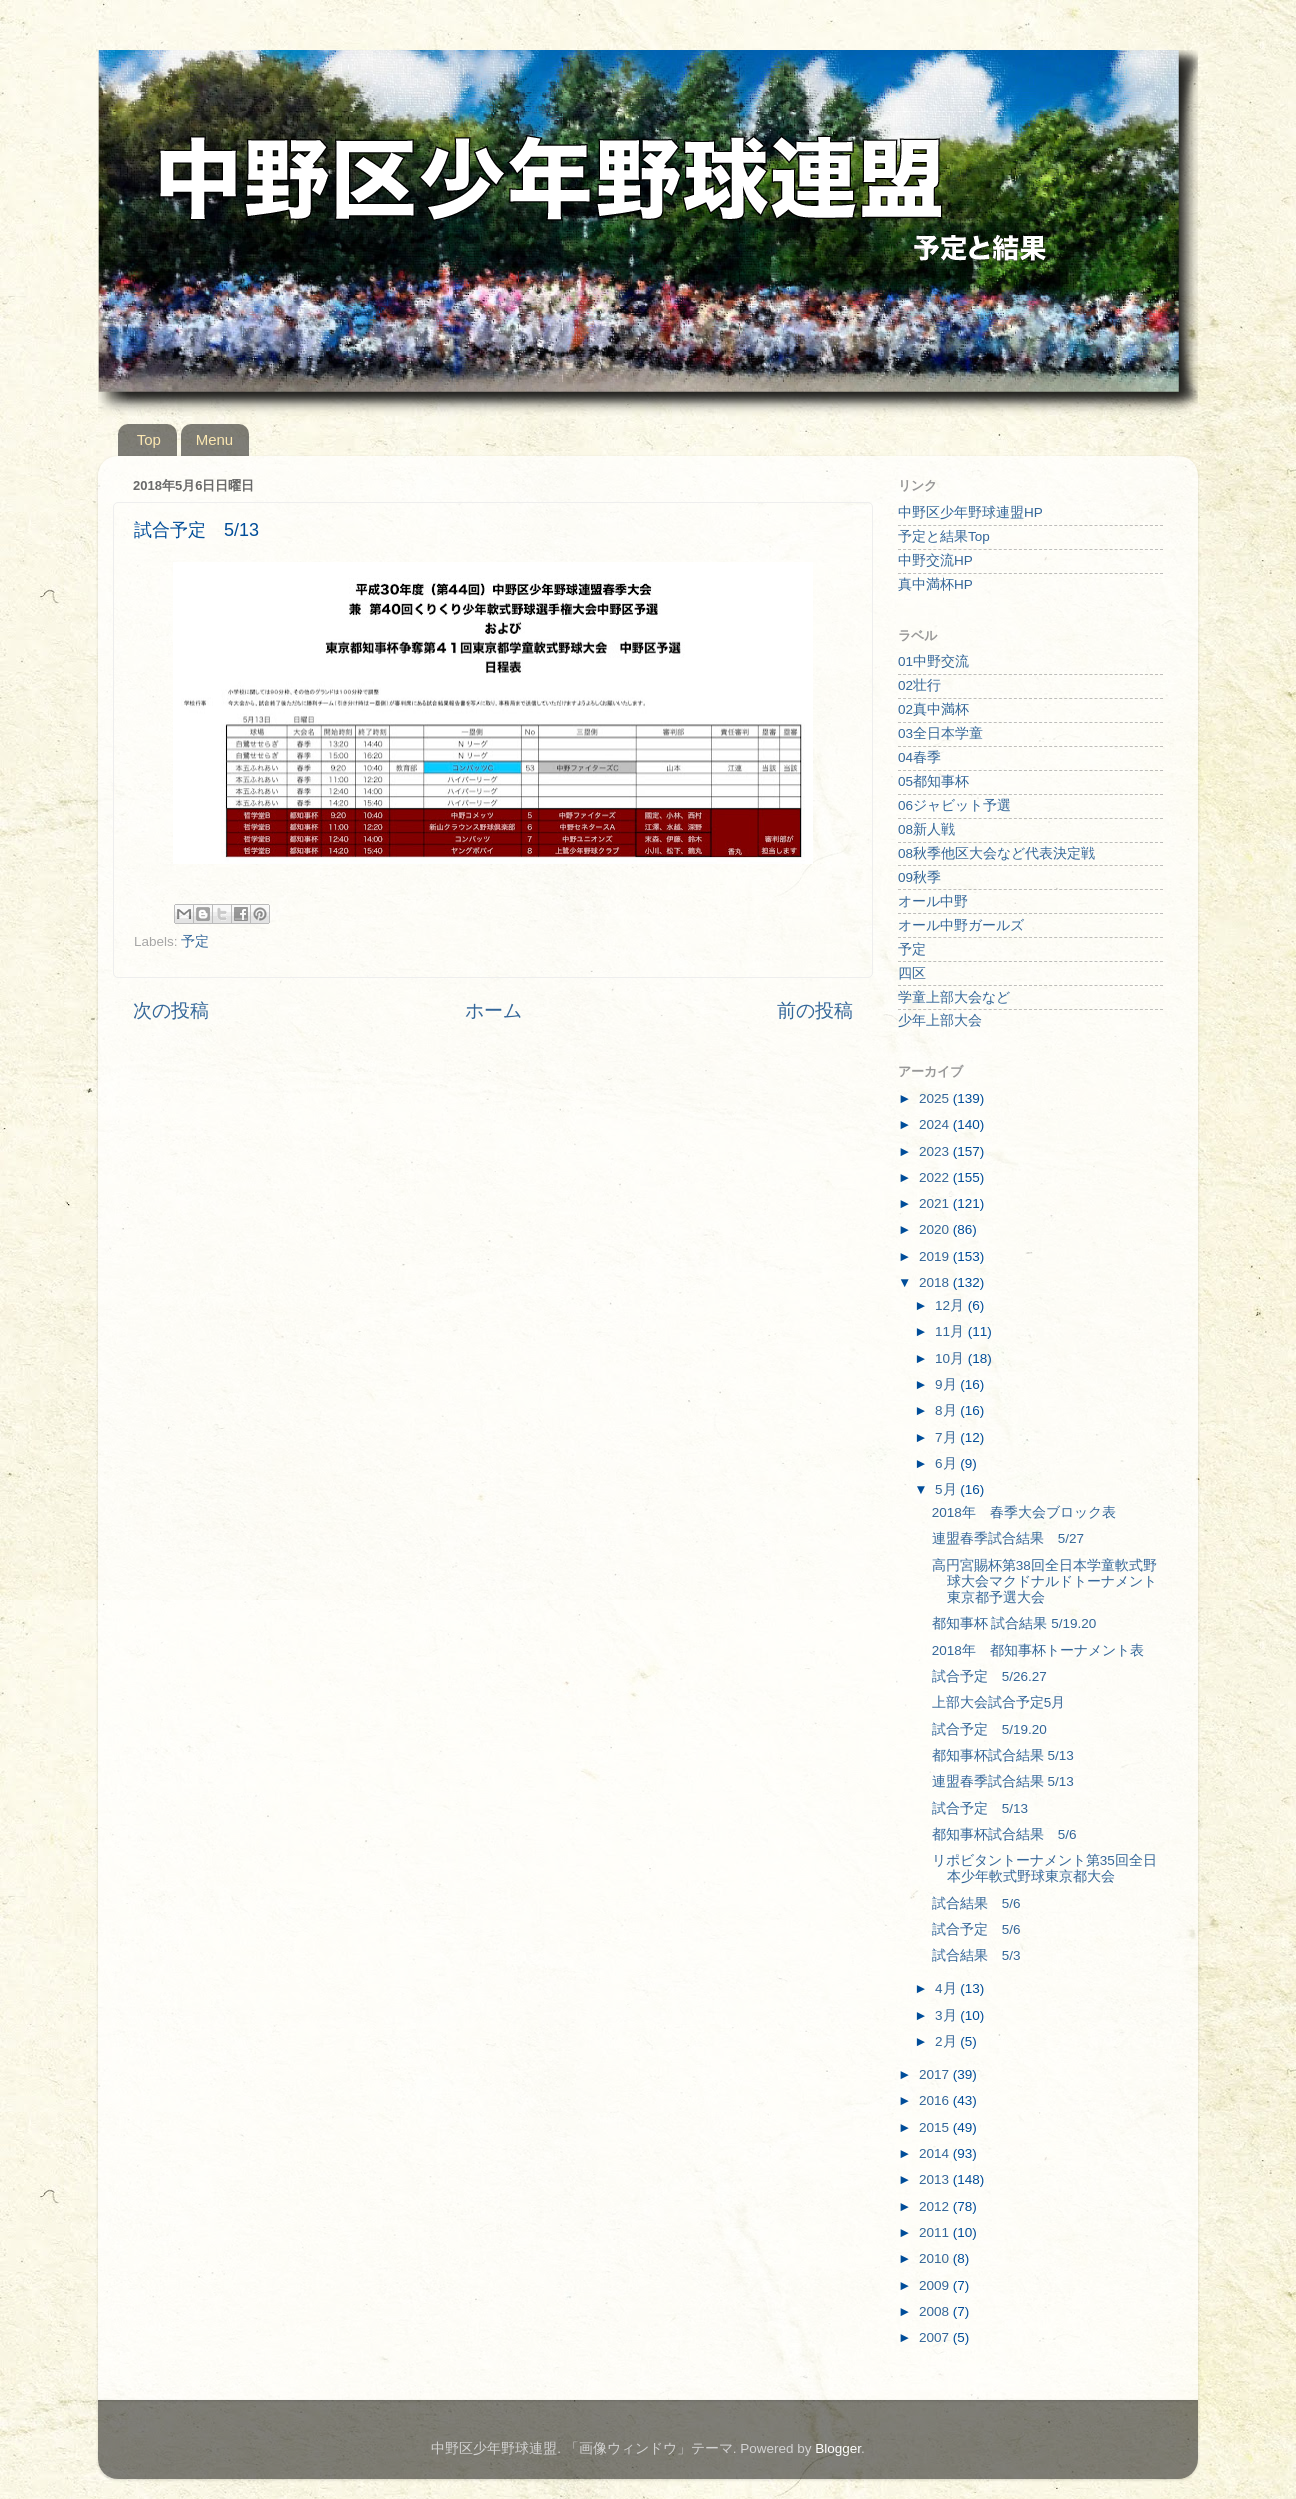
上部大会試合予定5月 (999, 1702)
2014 (936, 2153)
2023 (936, 1151)
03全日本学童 (940, 733)
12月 (951, 1305)
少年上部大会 (940, 1020)
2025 (936, 1098)
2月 (947, 2041)
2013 (936, 2179)
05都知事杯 (933, 781)
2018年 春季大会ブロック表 (1024, 1512)
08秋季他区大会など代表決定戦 (996, 853)
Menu (215, 439)
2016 (936, 2100)
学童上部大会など (954, 997)
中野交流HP (935, 560)
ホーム (493, 1010)
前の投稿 (815, 1010)
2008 (936, 2311)
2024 (936, 1124)
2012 (936, 2206)
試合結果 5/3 (976, 1955)
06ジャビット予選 (954, 805)
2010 (936, 2258)
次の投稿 (171, 1010)
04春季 (919, 757)
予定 (195, 941)
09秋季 (919, 877)
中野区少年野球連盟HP (970, 512)
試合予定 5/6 (976, 1929)
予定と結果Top (944, 536)
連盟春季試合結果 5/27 (1008, 1538)
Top (149, 439)
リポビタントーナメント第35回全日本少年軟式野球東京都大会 (1044, 1868)
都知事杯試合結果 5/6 (1004, 1834)
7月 (947, 1437)
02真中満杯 (933, 709)
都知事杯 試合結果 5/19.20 (1014, 1623)
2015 (936, 2127)
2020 (936, 1229)
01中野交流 (933, 661)
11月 (951, 1331)
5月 (947, 1489)
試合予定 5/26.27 (989, 1676)
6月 (947, 1463)
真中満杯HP (935, 584)
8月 (947, 1410)
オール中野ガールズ (961, 925)
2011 (936, 2232)
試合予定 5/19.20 (989, 1729)
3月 (947, 2015)
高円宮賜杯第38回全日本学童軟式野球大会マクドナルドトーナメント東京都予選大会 (1044, 1581)
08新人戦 (926, 829)
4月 (947, 1988)
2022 (936, 1177)
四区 (912, 973)
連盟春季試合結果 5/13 (1003, 1781)
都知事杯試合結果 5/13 (1003, 1755)
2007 (936, 2337)
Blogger (838, 2448)
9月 (947, 1384)
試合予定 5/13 (980, 1808)
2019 (936, 1256)
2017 (936, 2074)
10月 (951, 1358)
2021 (936, 1203)
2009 (936, 2285)
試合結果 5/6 (976, 1903)
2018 (936, 1282)
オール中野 (933, 901)
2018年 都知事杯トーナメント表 (1038, 1650)
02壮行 (919, 685)
